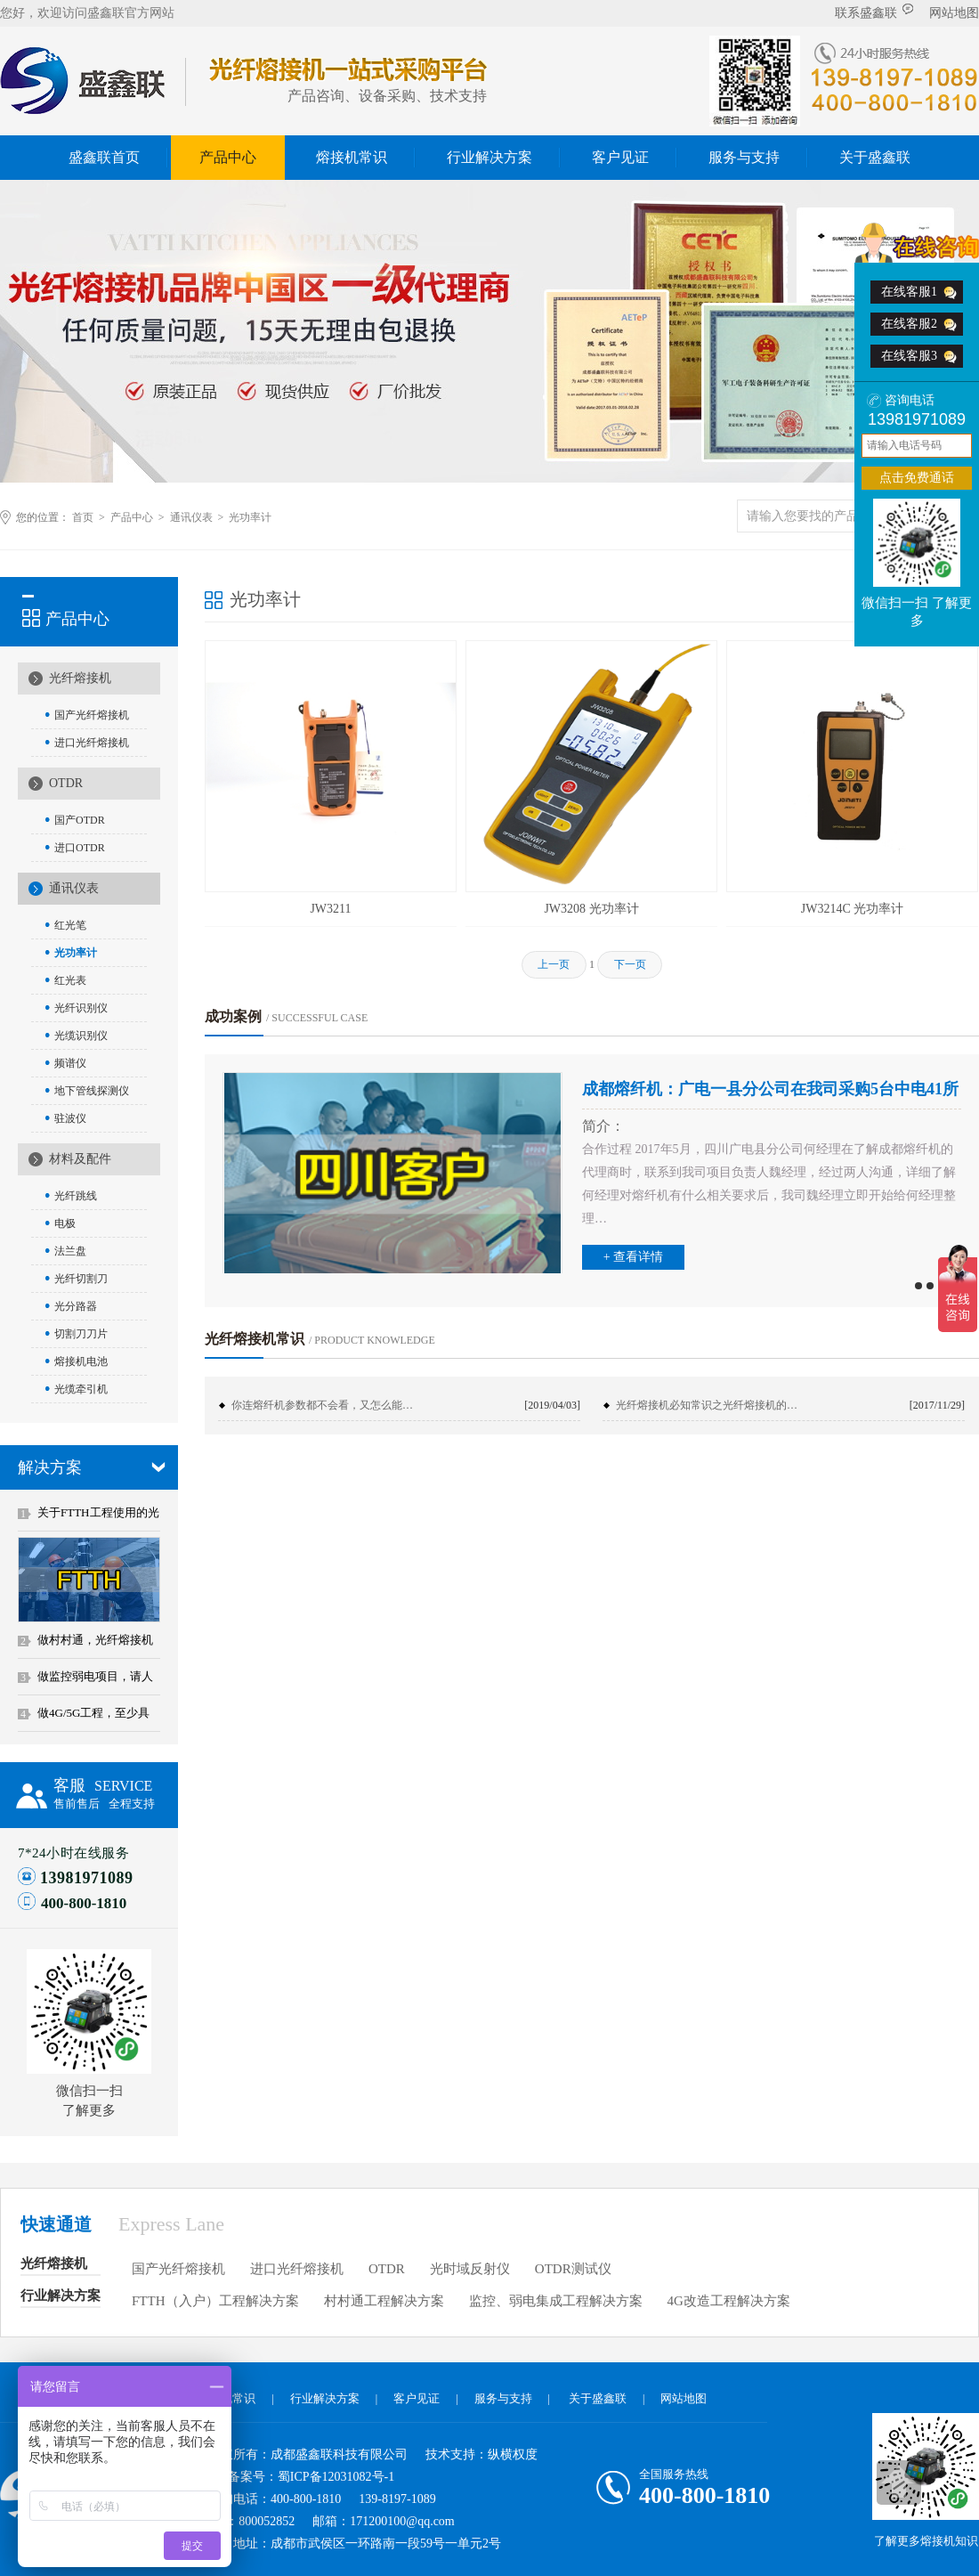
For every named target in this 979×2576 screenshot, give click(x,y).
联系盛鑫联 (874, 12)
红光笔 (70, 925)
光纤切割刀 (81, 1278)
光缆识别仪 (81, 1035)
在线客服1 (909, 291)
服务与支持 (744, 157)
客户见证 (620, 157)
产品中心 (227, 157)
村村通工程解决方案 (384, 2301)
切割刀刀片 (81, 1334)
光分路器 (75, 1306)
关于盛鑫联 (874, 157)
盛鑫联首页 (104, 157)
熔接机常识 (351, 157)
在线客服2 (909, 323)
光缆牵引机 (81, 1389)
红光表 (70, 980)
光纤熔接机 (80, 678)
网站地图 (954, 13)
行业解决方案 (489, 157)
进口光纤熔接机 (91, 742)
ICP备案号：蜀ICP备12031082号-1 (301, 2476)
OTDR (66, 783)
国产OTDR (79, 820)
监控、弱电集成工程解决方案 (556, 2301)
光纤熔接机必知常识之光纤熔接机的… (706, 1405)
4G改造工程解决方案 (729, 2301)
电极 (65, 1223)
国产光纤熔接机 (91, 715)
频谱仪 (70, 1063)
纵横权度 (513, 2454)
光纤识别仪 (81, 1008)
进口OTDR (79, 847)
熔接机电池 (81, 1361)
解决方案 (50, 1467)
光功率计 (250, 517)
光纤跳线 (75, 1196)
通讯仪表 (191, 517)
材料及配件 (80, 1159)
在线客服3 (909, 355)
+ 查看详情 (633, 1257)
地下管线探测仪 (91, 1091)
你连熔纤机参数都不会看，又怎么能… (322, 1405)
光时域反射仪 (470, 2269)
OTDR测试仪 (573, 2269)
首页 (82, 517)
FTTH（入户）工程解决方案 (215, 2301)
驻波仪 (70, 1118)
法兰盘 (70, 1251)
